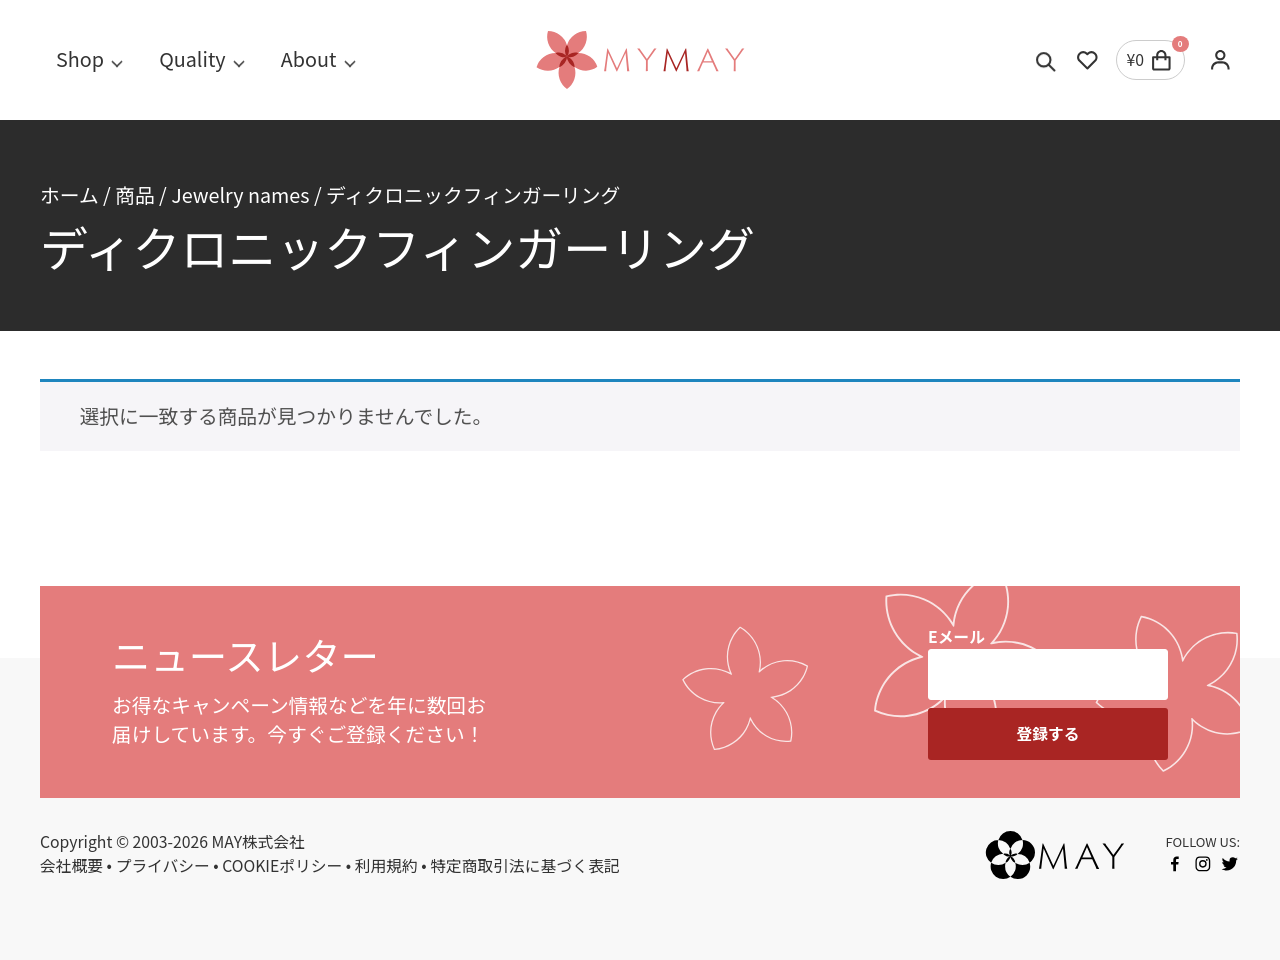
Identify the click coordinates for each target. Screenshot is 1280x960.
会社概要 (71, 865)
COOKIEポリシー (282, 865)
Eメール (956, 636)
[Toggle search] (1046, 60)
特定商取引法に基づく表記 (524, 865)
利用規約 (386, 865)
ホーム (69, 194)
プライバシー (163, 865)
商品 (134, 194)
